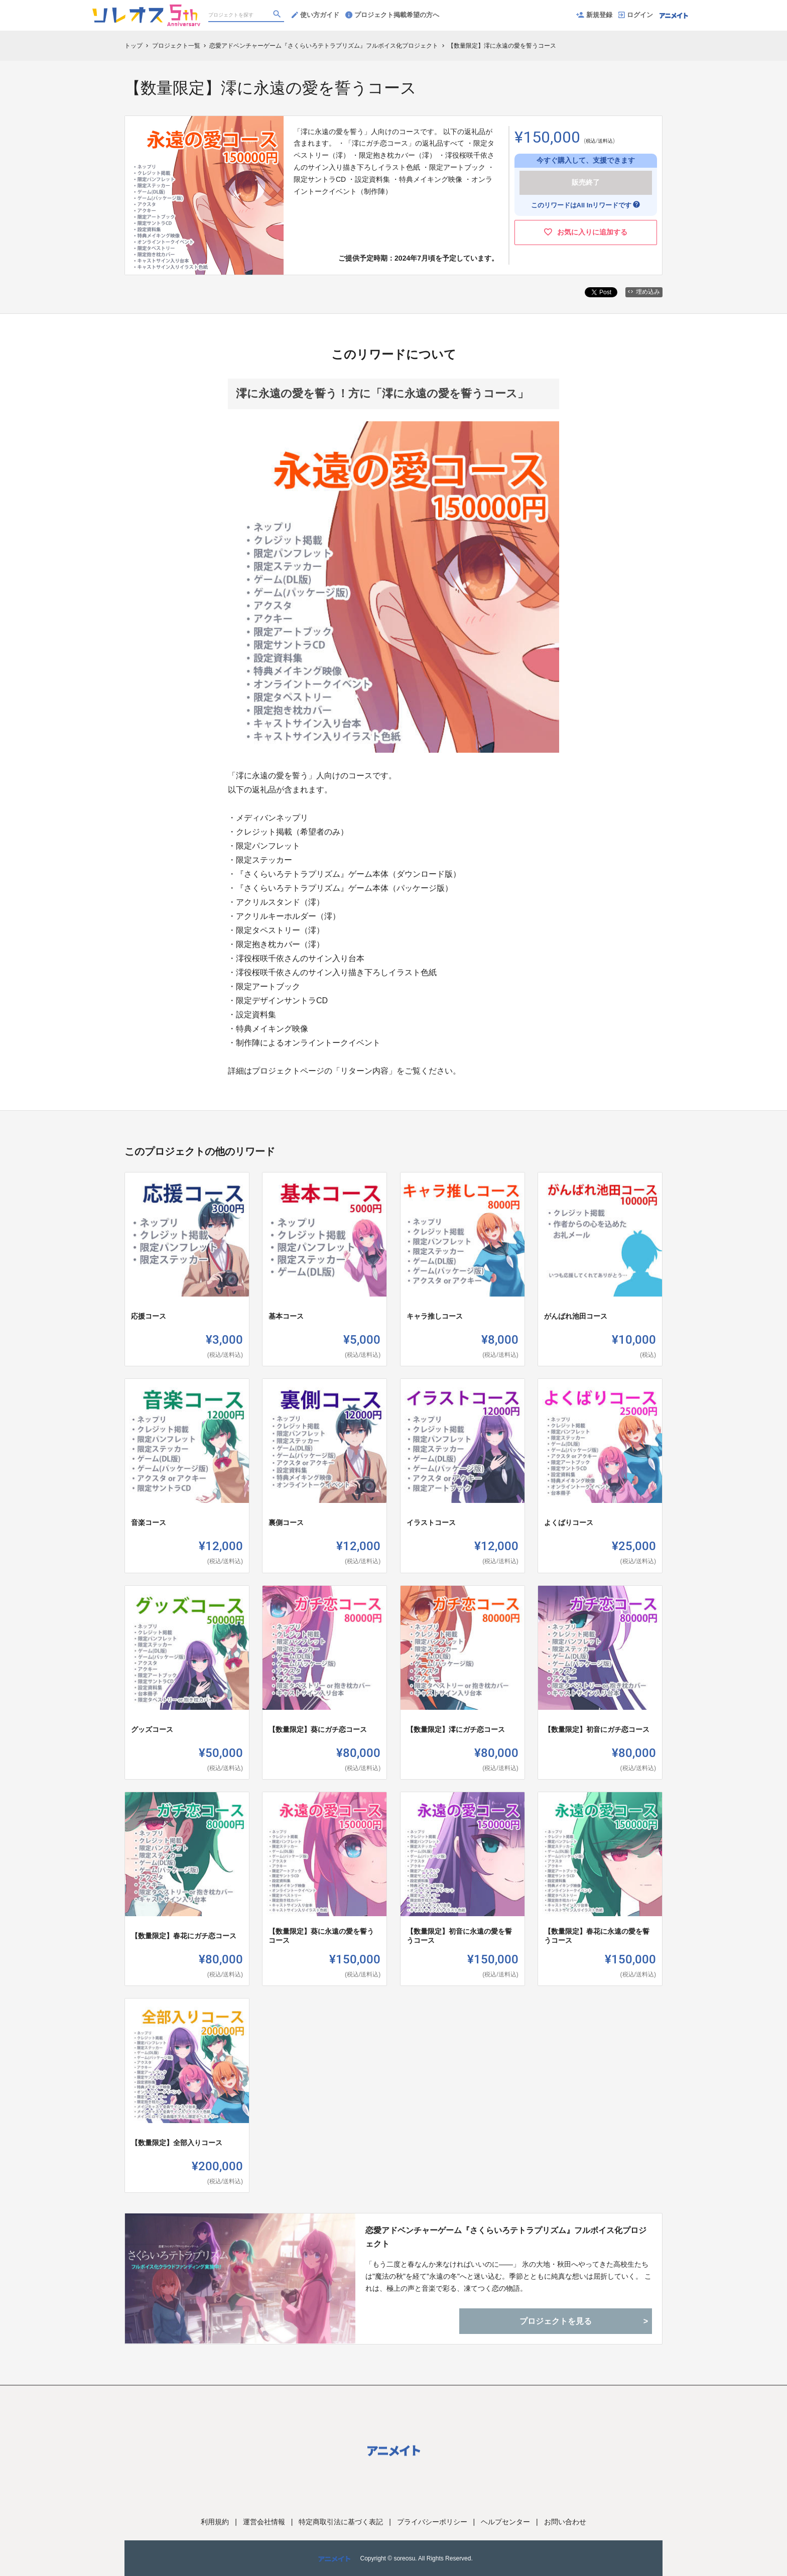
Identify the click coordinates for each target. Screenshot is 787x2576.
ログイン (635, 15)
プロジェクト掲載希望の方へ (392, 15)
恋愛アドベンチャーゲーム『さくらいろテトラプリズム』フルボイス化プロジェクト (505, 2237)
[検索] (278, 15)
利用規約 (215, 2522)
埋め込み (644, 291)
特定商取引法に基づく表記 (341, 2522)
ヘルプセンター (505, 2522)
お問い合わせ (565, 2522)
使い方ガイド (315, 15)
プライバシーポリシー (432, 2522)
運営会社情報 (264, 2522)
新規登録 (594, 15)
